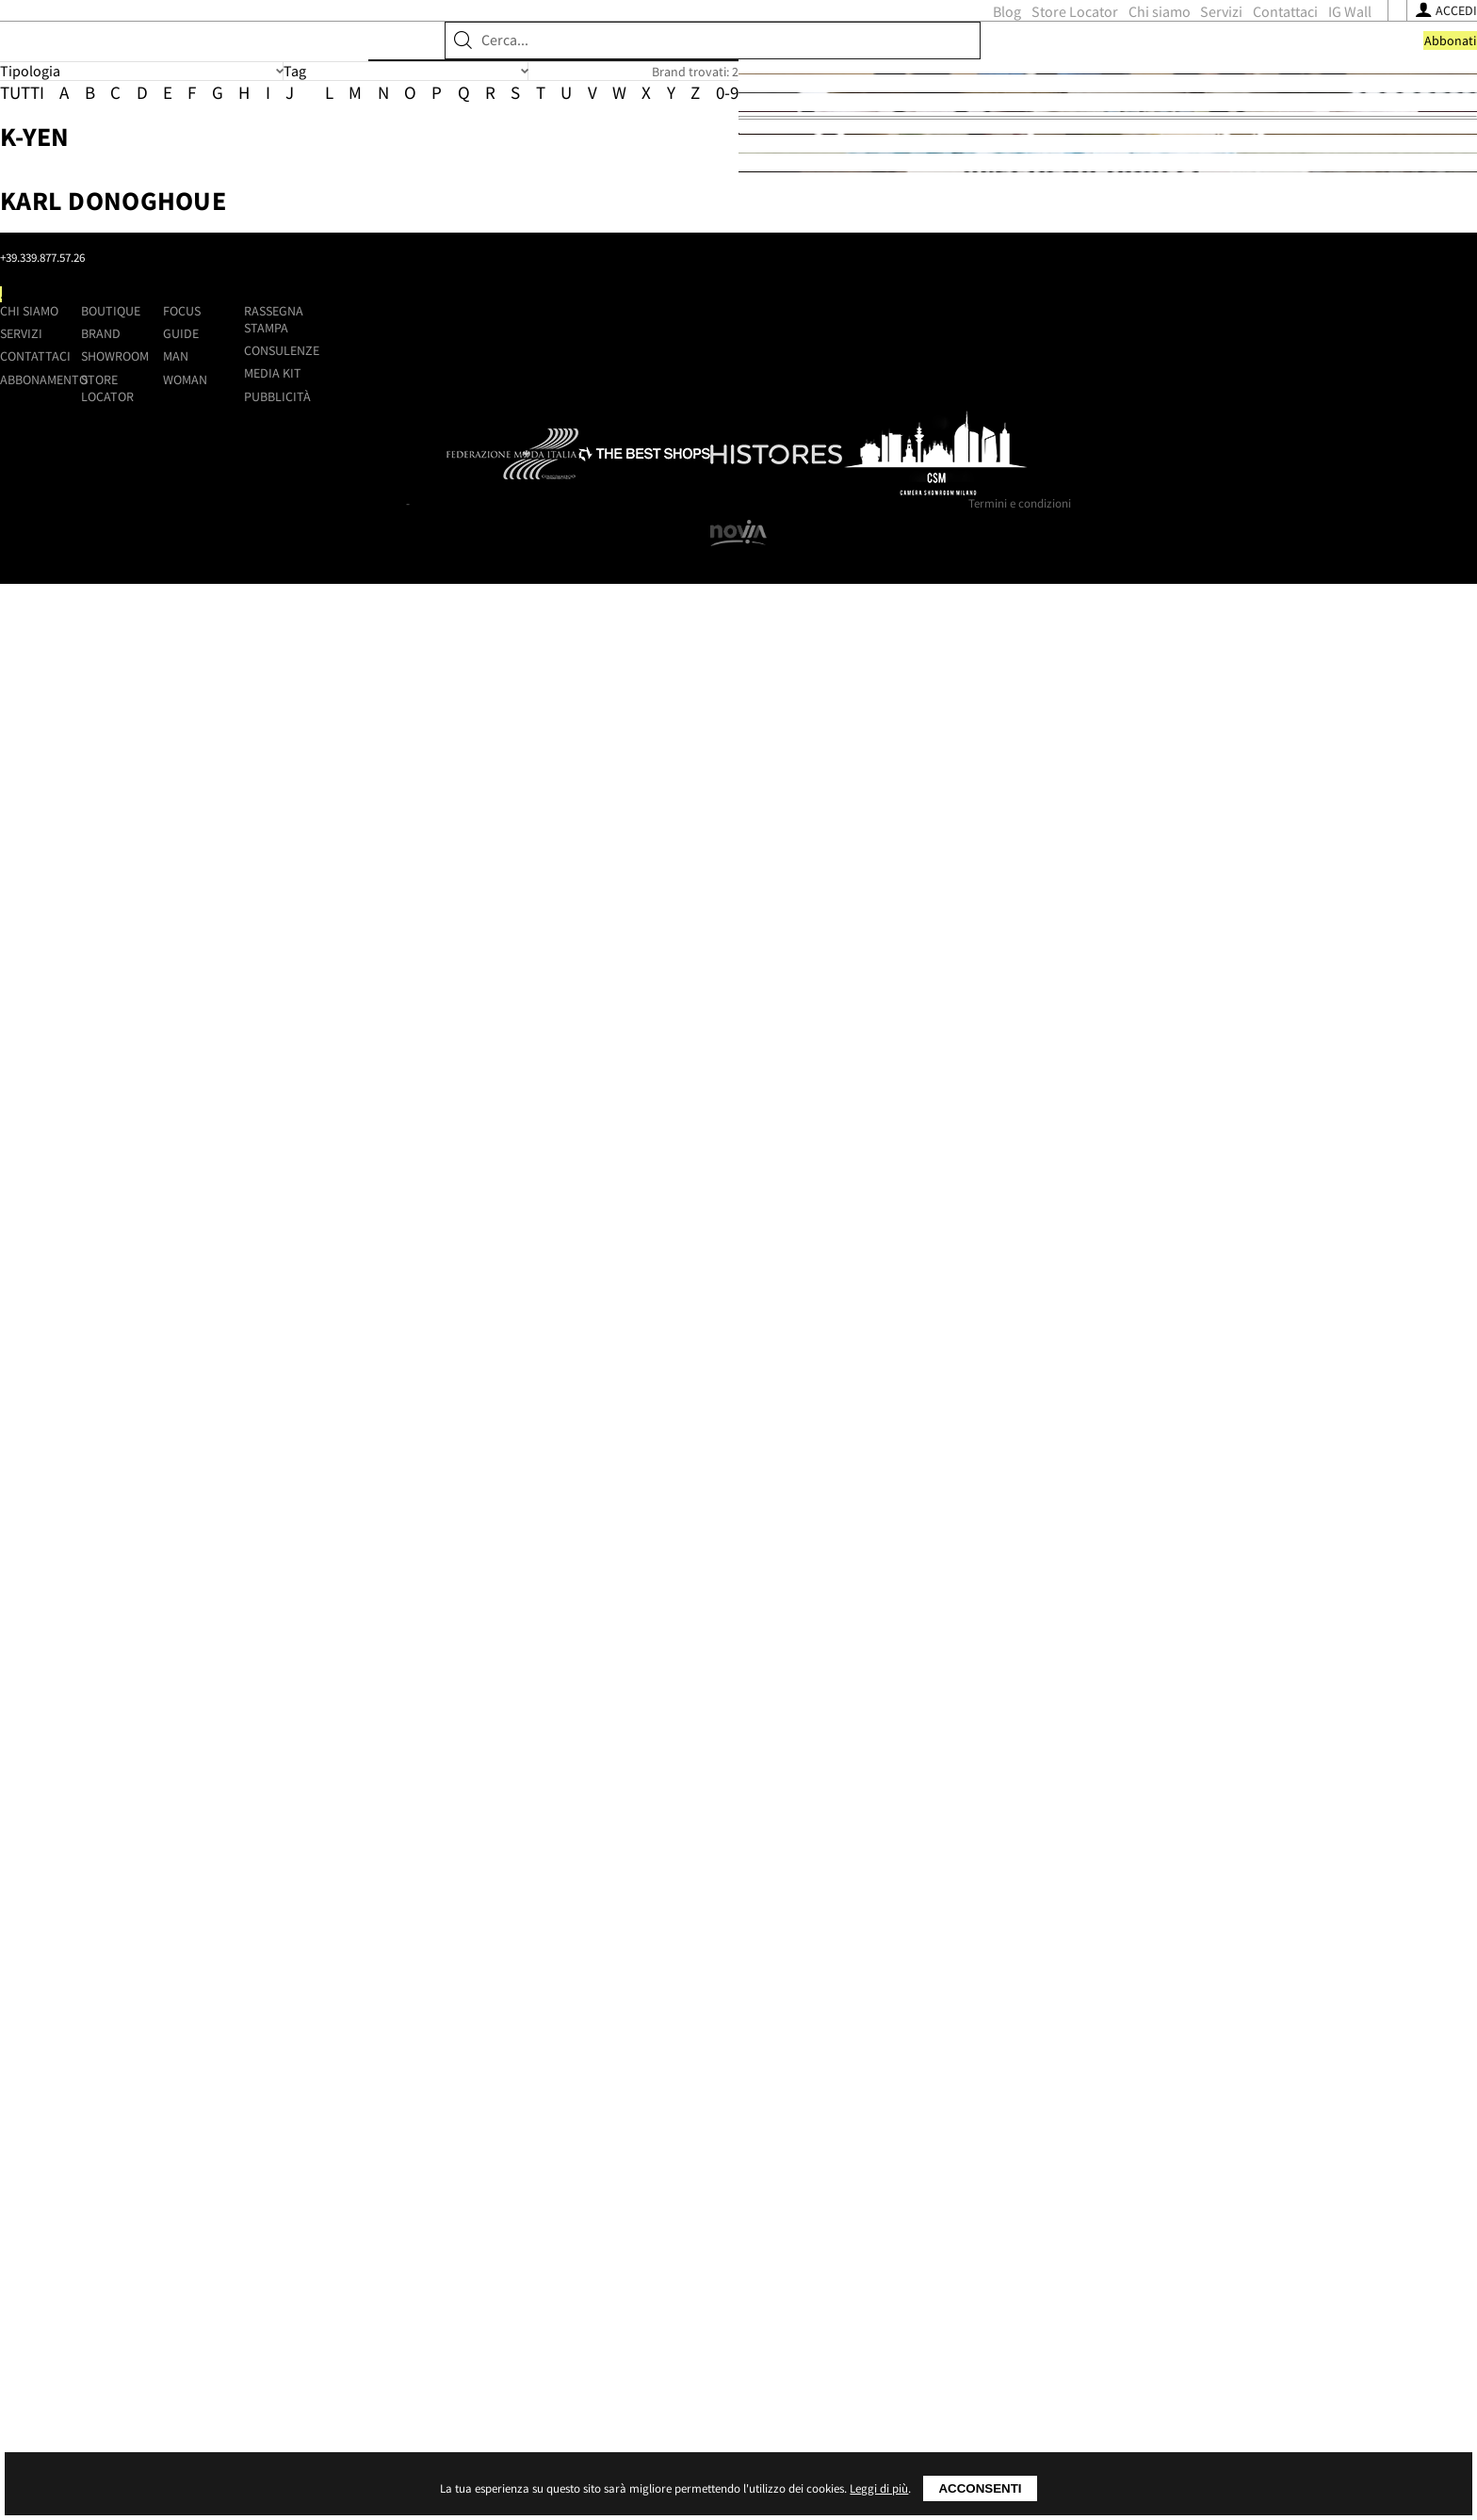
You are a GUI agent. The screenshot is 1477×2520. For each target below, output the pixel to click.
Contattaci (941, 53)
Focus (910, 2163)
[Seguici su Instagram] (1077, 53)
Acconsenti (979, 2488)
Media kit (1115, 2225)
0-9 (948, 311)
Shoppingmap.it (317, 2140)
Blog (663, 53)
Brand (339, 117)
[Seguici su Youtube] (1100, 53)
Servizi (878, 53)
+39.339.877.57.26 (359, 2205)
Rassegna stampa (1115, 2172)
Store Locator (731, 53)
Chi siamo (816, 53)
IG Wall (1006, 53)
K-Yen (603, 430)
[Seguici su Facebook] (1056, 53)
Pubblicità (1119, 2248)
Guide (909, 2185)
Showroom (426, 117)
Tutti (243, 311)
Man (904, 2208)
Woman (913, 2231)
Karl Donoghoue (682, 676)
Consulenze (1123, 2202)
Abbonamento (544, 2231)
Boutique (258, 117)
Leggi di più (879, 2488)
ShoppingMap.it (343, 49)
